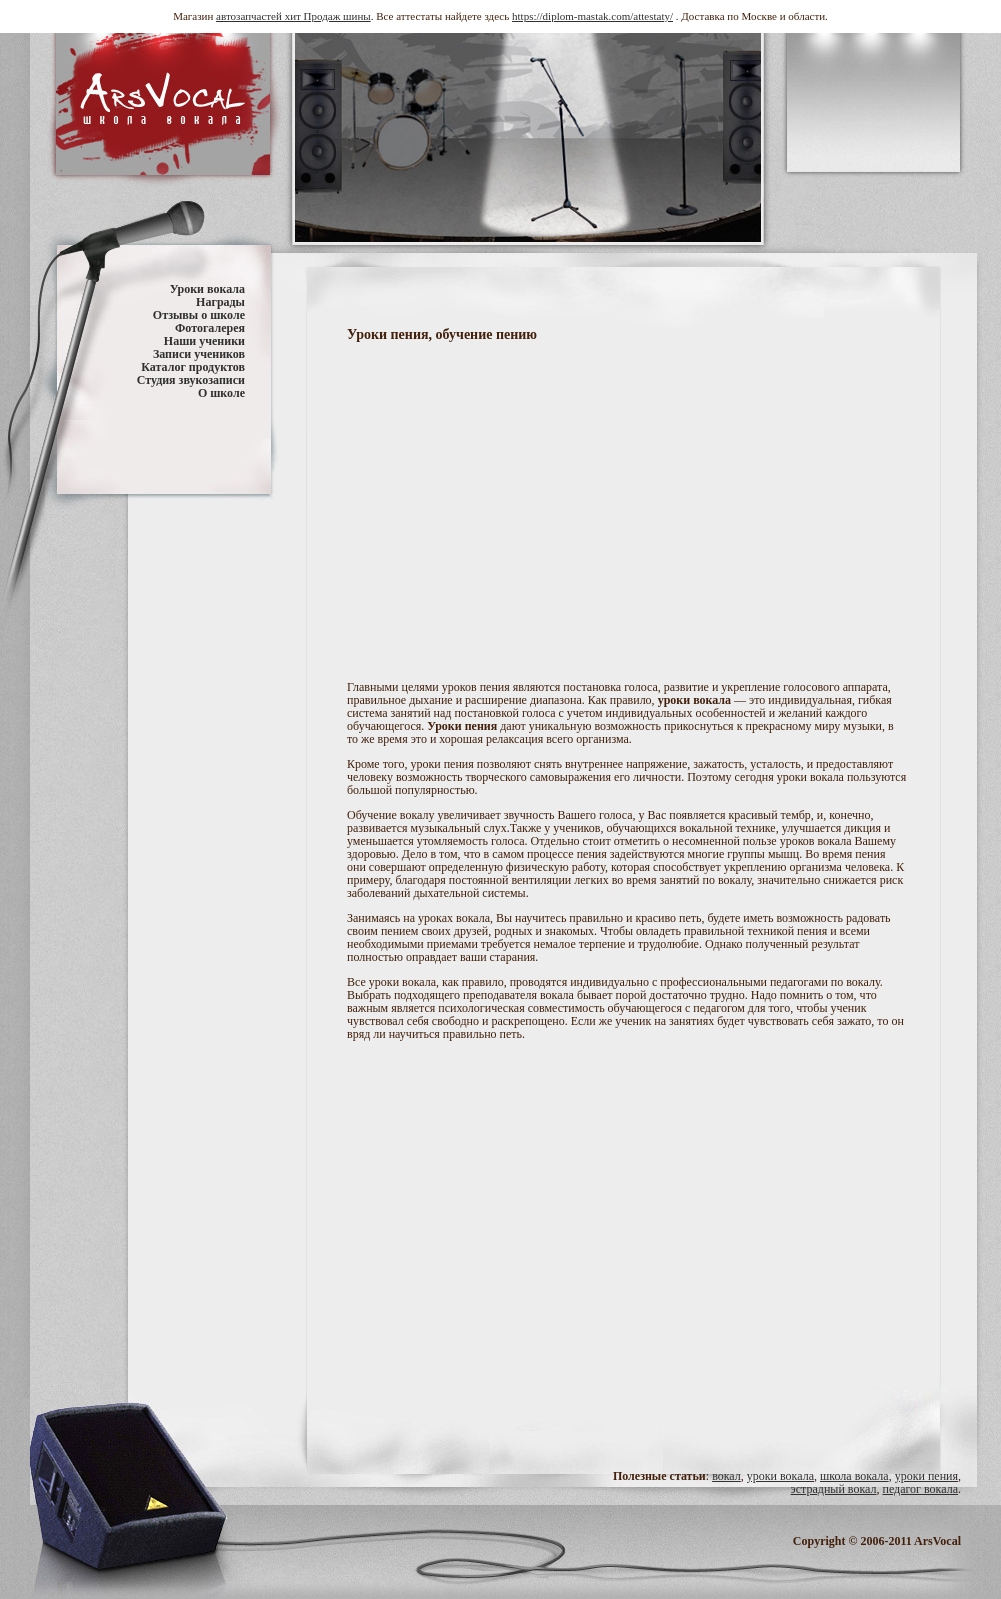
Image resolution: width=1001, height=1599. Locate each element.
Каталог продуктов (193, 367)
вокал (726, 1476)
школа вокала (854, 1476)
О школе (221, 393)
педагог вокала (920, 1489)
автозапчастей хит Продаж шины (293, 16)
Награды (220, 302)
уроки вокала (780, 1476)
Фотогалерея (210, 328)
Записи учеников (199, 354)
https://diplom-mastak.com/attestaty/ (592, 16)
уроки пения (926, 1476)
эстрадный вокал (834, 1489)
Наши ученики (204, 341)
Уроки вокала (207, 289)
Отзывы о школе (199, 315)
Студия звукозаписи (191, 380)
